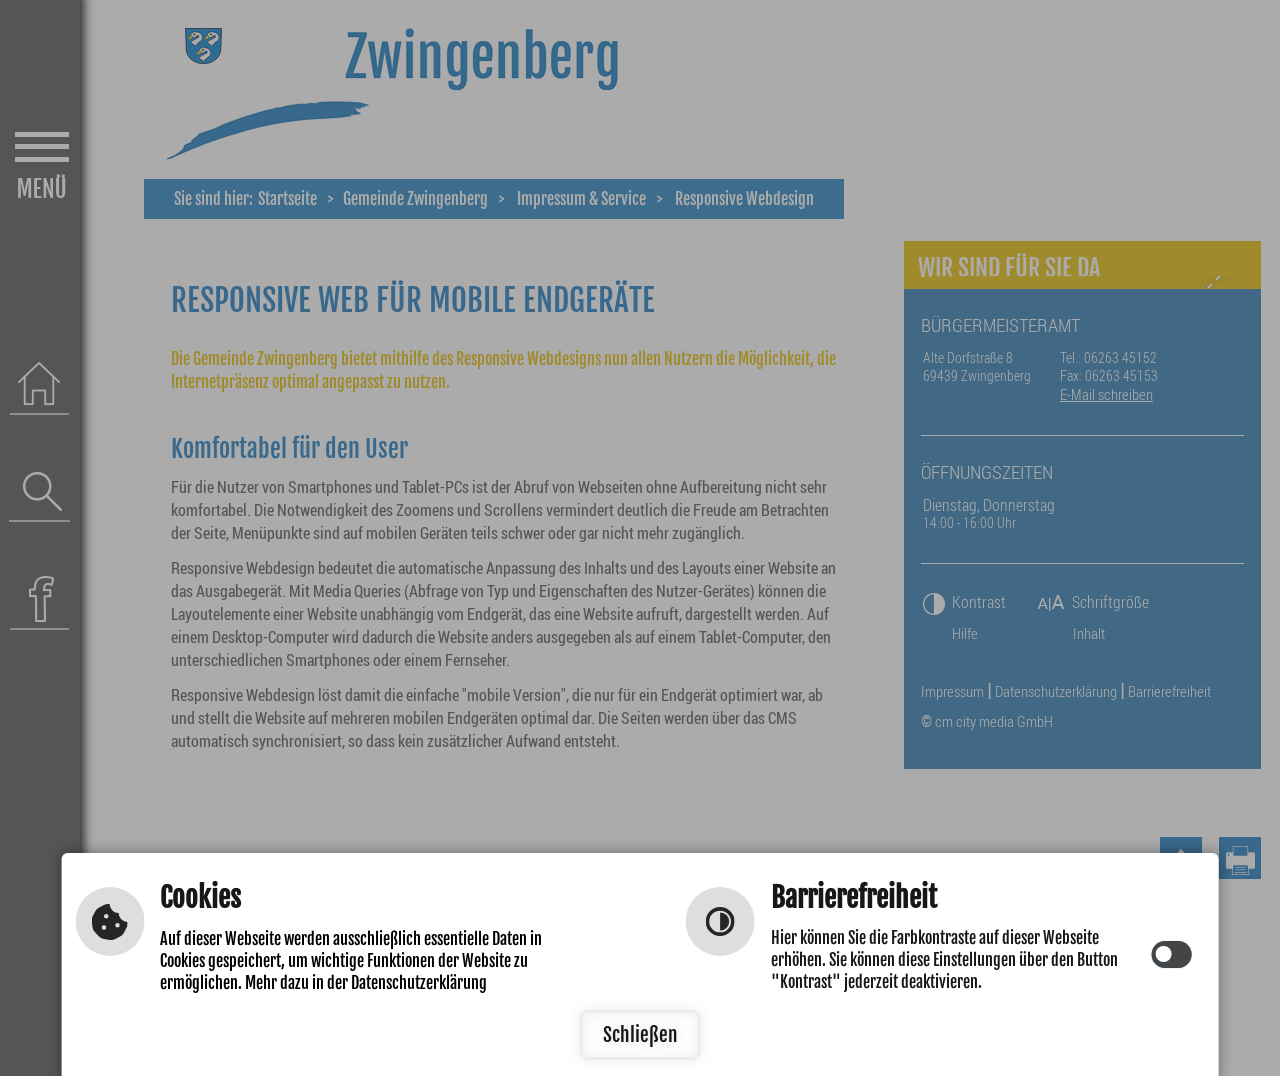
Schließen (640, 1035)
